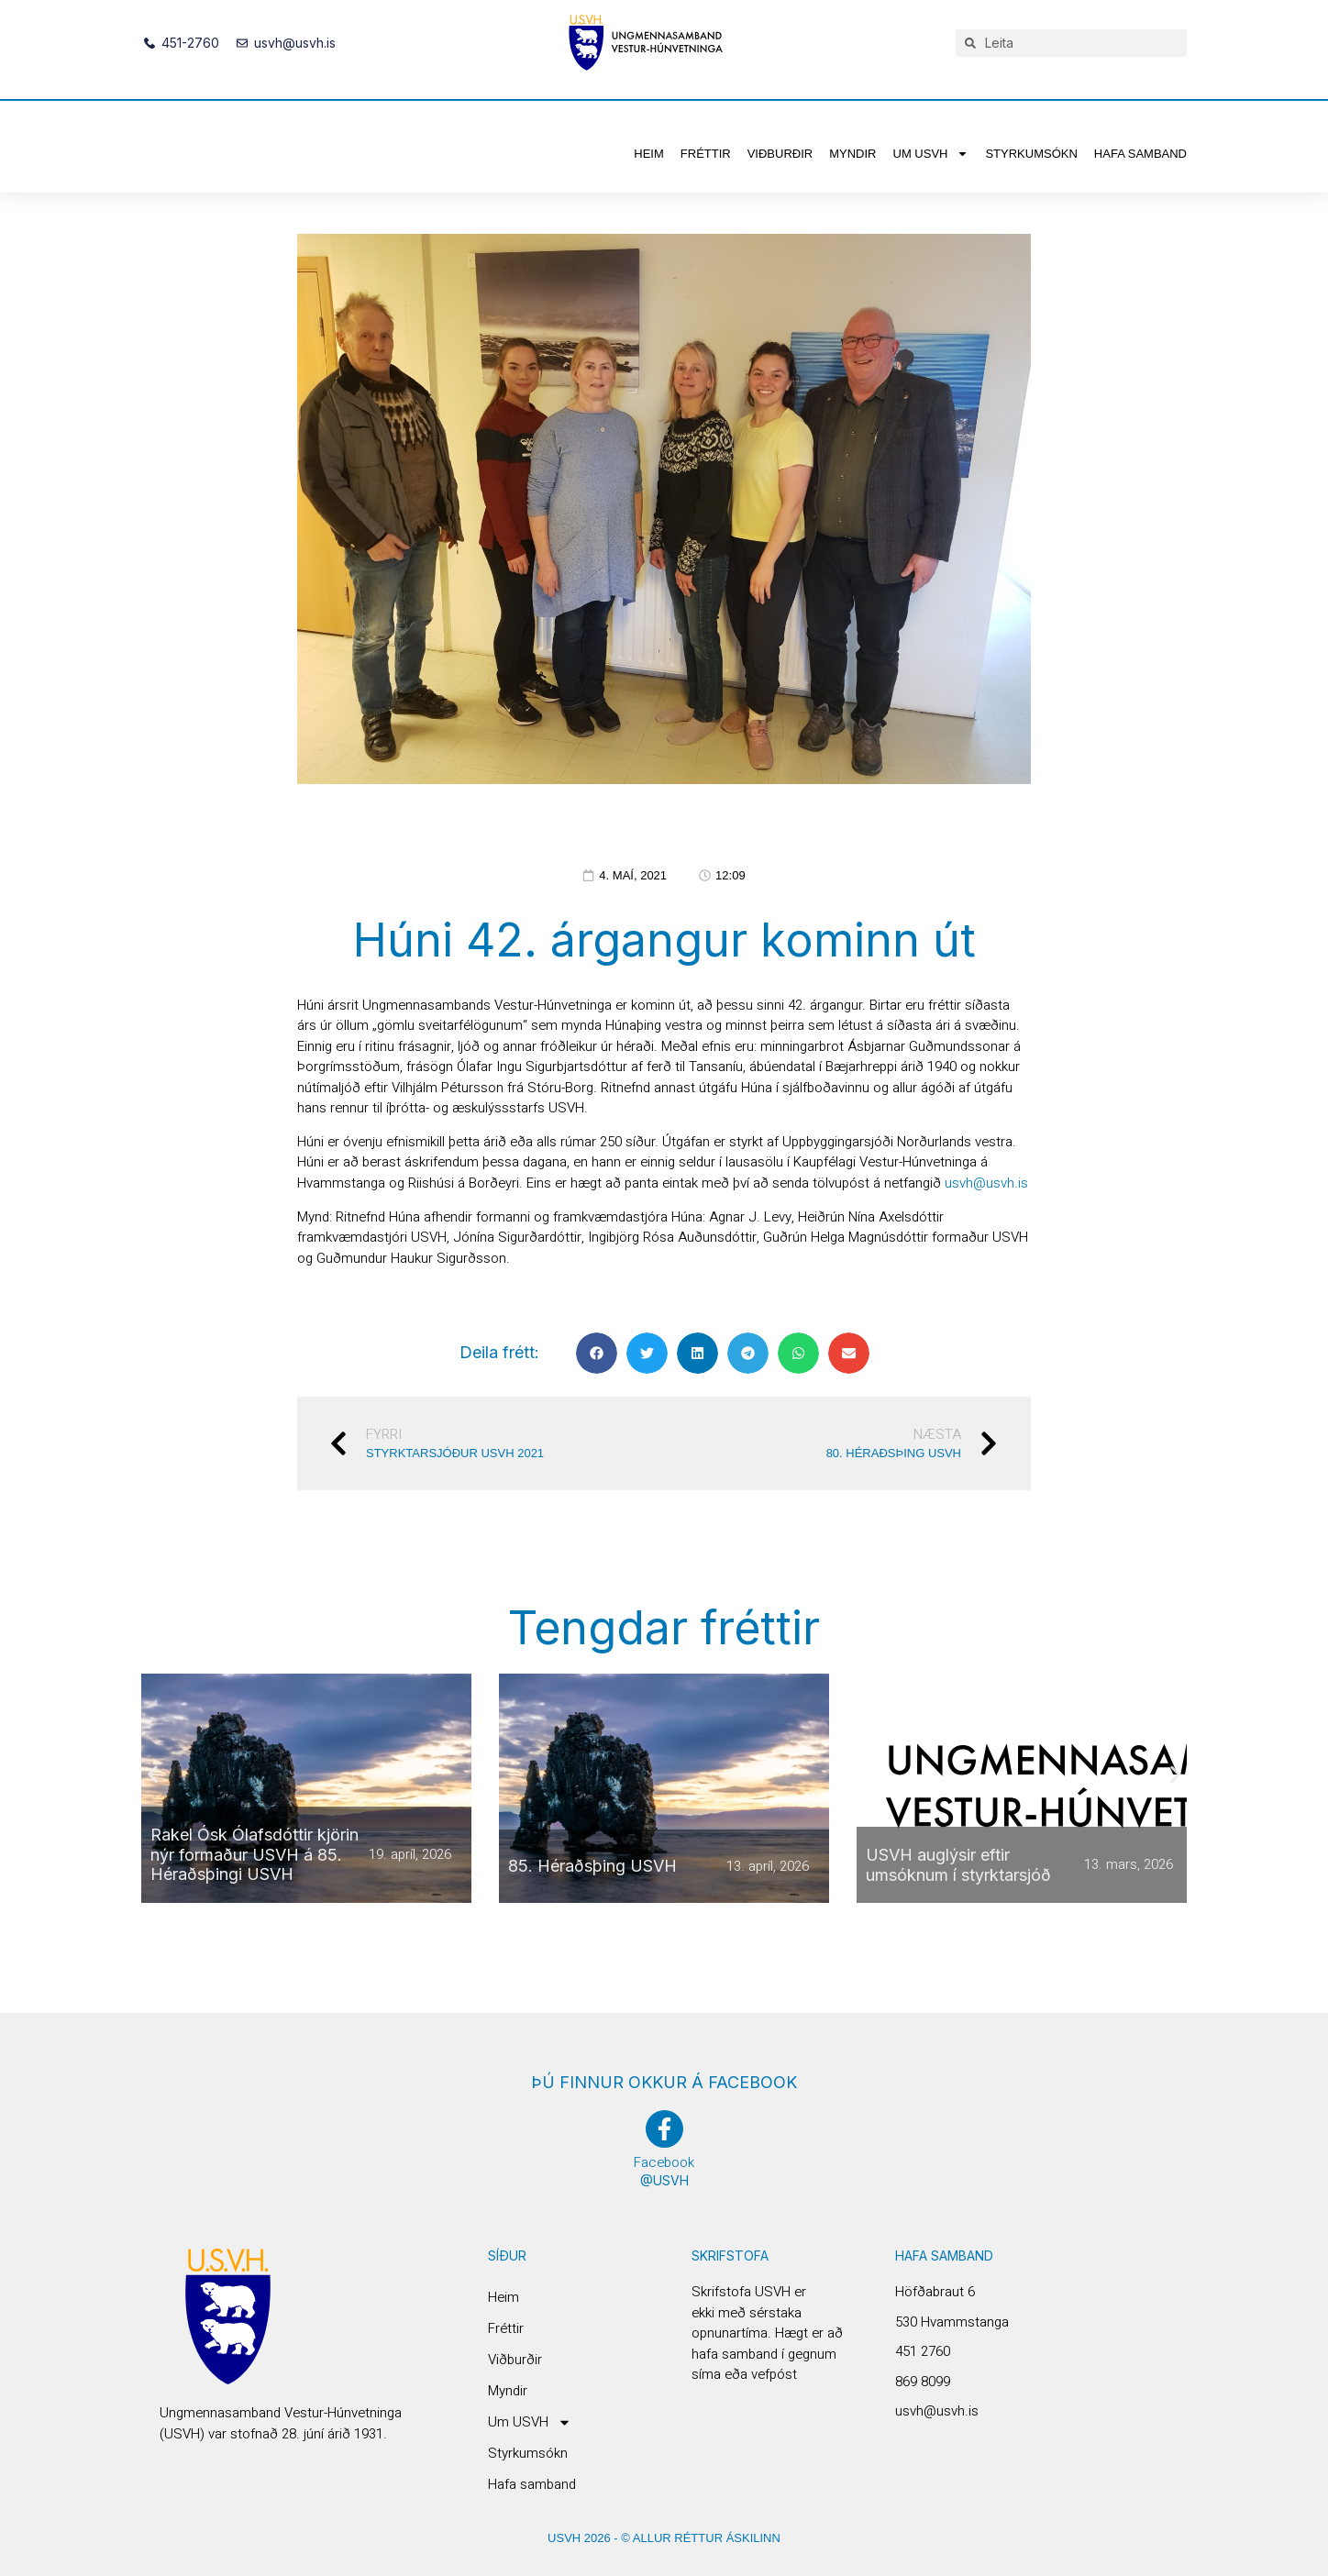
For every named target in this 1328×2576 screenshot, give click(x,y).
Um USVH (931, 153)
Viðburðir (780, 153)
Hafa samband (1140, 153)
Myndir (852, 153)
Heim (649, 153)
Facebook (664, 2162)
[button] (596, 1353)
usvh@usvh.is (986, 1183)
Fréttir (706, 153)
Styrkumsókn (1031, 153)
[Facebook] (664, 2129)
